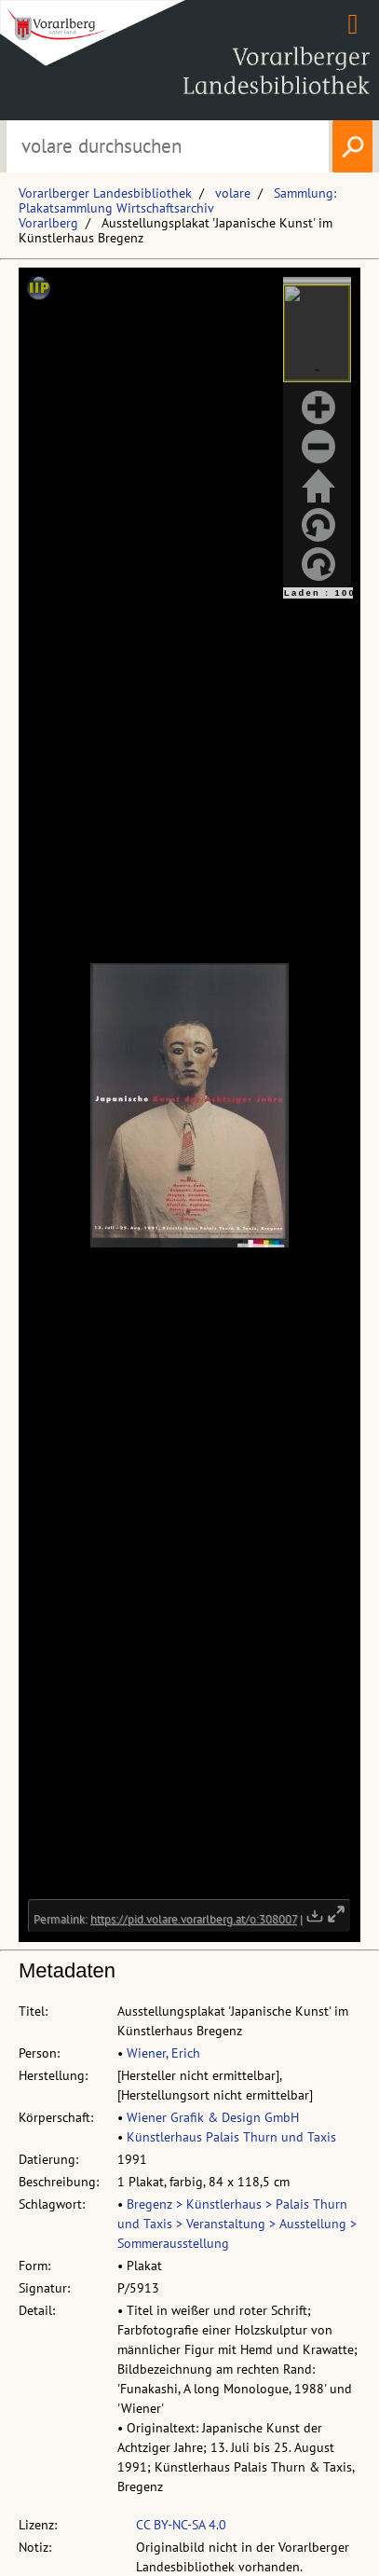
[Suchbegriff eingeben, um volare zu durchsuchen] (168, 146)
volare (232, 193)
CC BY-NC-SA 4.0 (181, 2524)
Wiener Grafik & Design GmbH (213, 2117)
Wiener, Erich (163, 2053)
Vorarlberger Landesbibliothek (105, 193)
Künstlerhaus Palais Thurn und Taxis (231, 2136)
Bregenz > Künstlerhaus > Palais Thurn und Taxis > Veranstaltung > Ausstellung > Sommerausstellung (237, 2224)
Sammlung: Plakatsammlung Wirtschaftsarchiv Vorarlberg (177, 208)
